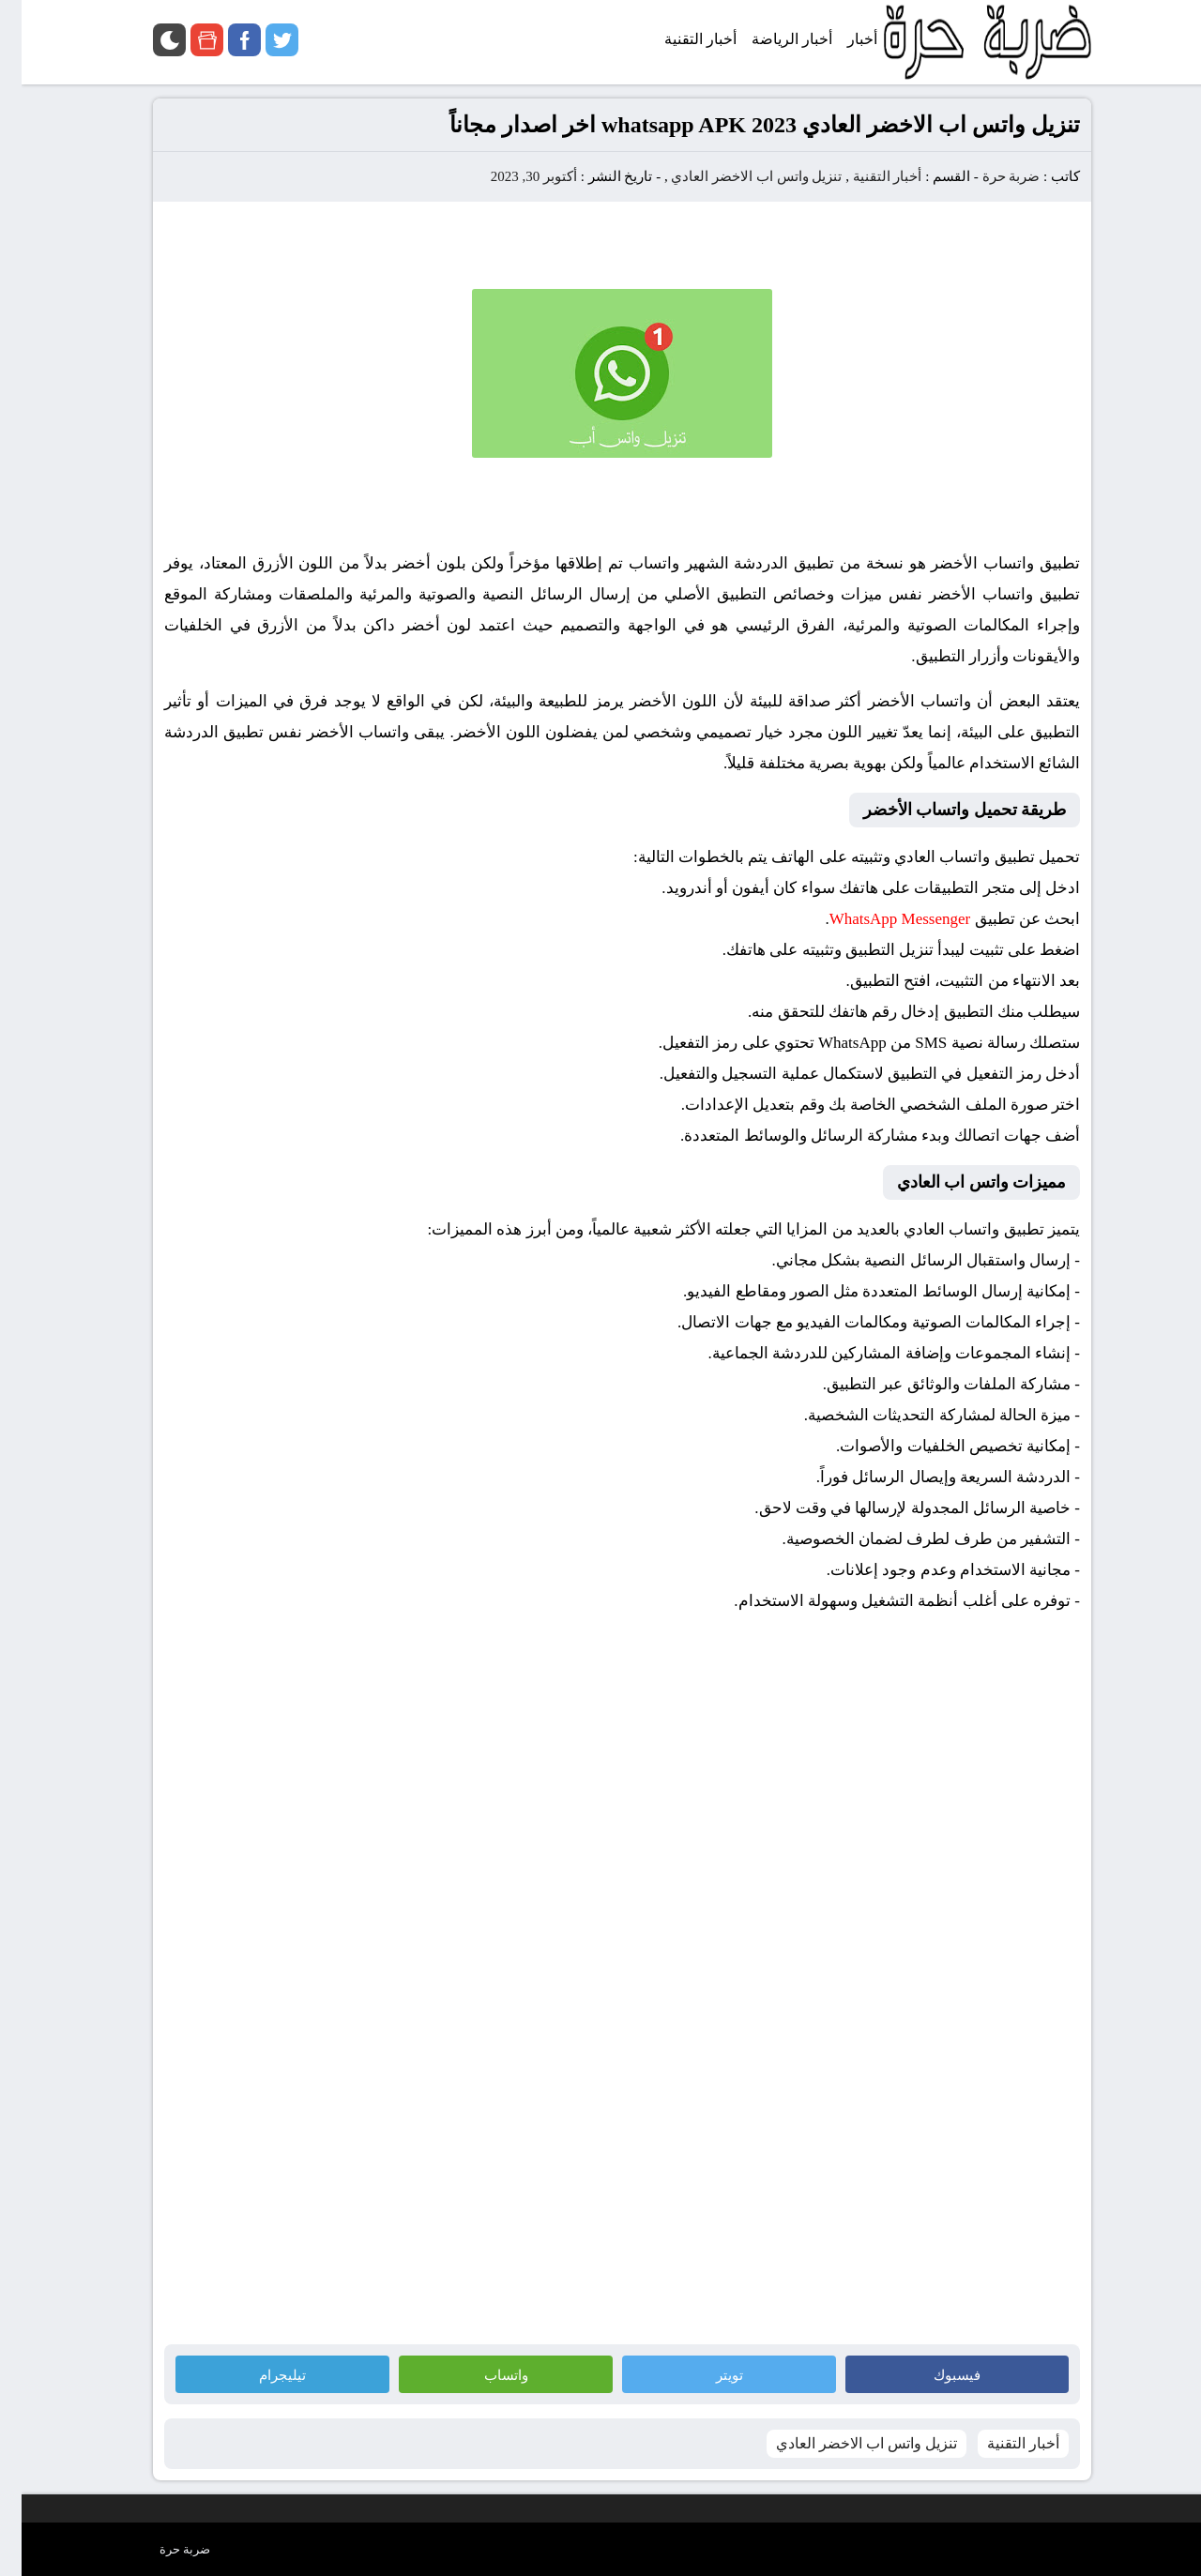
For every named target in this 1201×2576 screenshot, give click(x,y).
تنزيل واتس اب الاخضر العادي (734, 176)
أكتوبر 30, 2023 (512, 176)
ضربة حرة (988, 176)
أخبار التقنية (866, 176)
